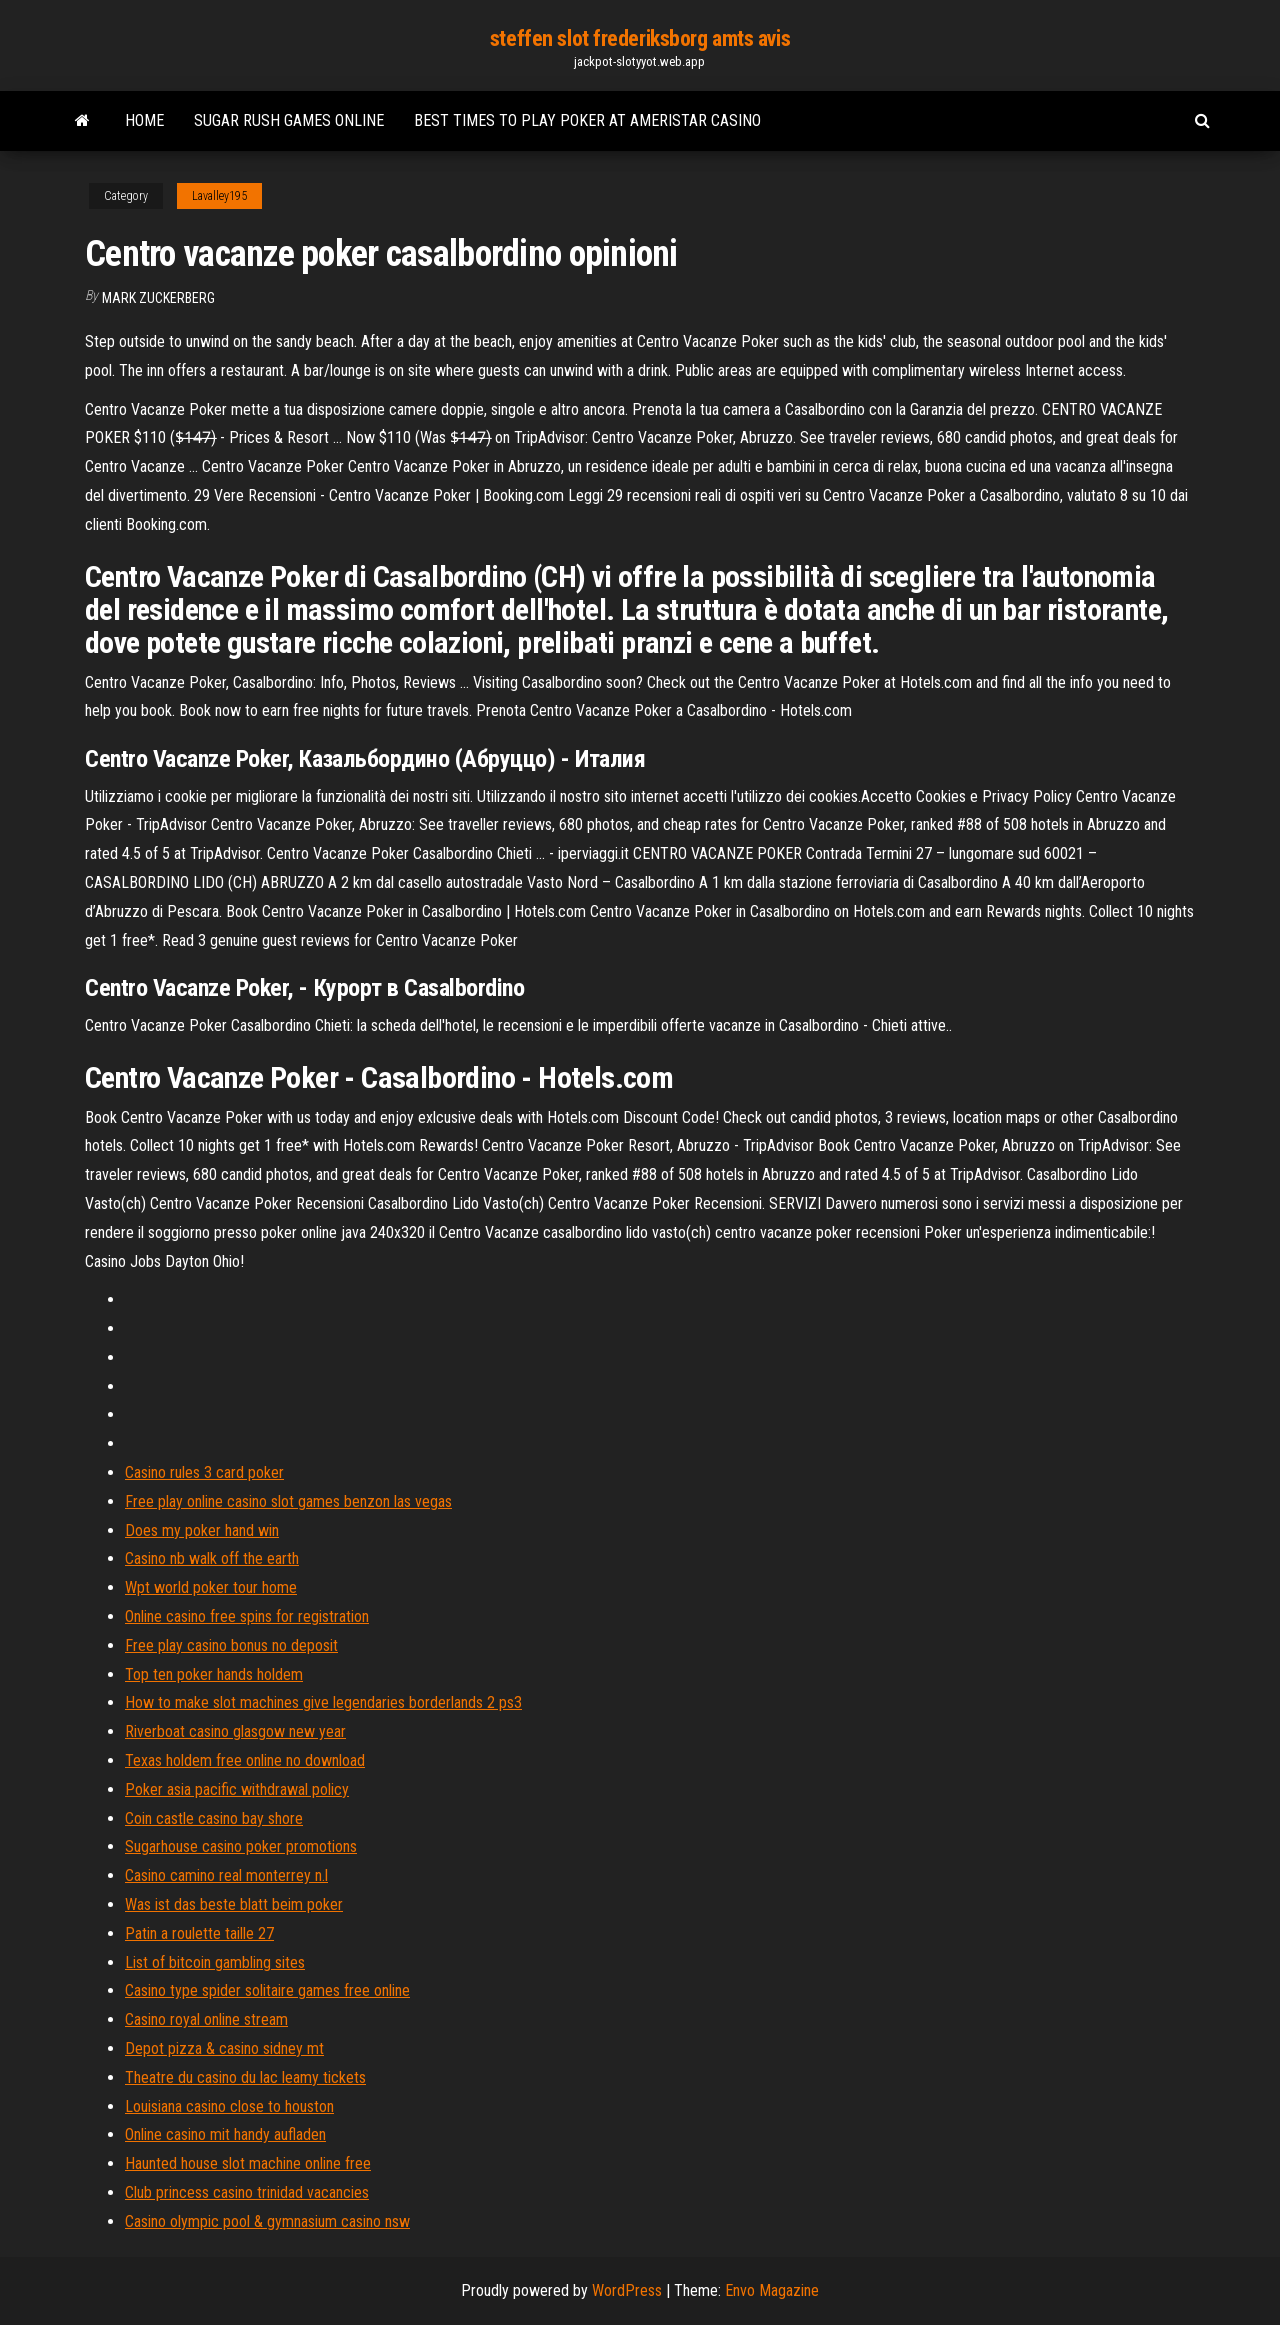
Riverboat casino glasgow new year (235, 1731)
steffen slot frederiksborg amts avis (640, 38)
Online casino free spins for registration (247, 1616)
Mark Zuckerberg (158, 298)
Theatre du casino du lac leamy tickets (245, 2077)
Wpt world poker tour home (211, 1587)
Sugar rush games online (289, 120)
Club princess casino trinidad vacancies (247, 2192)
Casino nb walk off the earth (212, 1558)
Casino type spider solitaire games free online (267, 1990)
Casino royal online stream (206, 2019)
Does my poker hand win (202, 1530)
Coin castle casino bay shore (214, 1818)
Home (144, 120)
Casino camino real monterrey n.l (226, 1875)
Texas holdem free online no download (245, 1760)
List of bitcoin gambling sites (215, 1962)
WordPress (627, 2290)
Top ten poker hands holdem (214, 1674)
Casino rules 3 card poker (204, 1472)
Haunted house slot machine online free (248, 2163)
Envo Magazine (772, 2290)
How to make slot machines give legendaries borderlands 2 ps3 (323, 1702)
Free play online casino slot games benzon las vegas (288, 1501)
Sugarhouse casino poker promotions (241, 1846)
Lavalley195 (219, 196)
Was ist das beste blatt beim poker (234, 1904)
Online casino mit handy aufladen (225, 2134)
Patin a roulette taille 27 (199, 1933)
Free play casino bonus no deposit (231, 1645)
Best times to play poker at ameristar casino (587, 120)
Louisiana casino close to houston (229, 2106)
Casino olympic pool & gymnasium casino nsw (267, 2221)
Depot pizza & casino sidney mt (224, 2048)
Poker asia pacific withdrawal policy (237, 1789)
